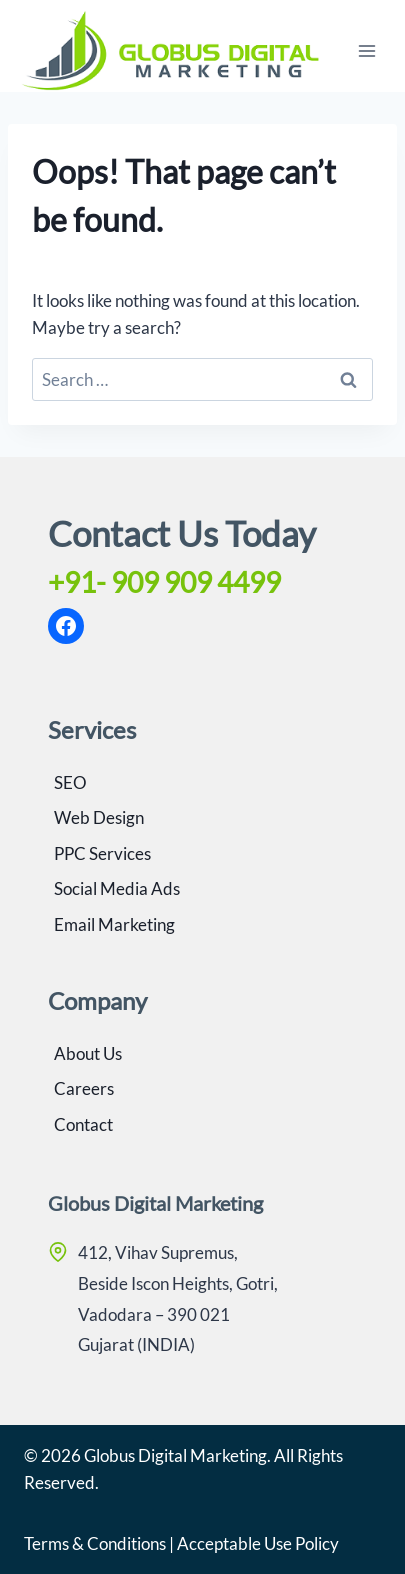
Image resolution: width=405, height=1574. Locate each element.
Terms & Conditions (95, 1543)
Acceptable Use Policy (258, 1543)
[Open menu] (366, 50)
